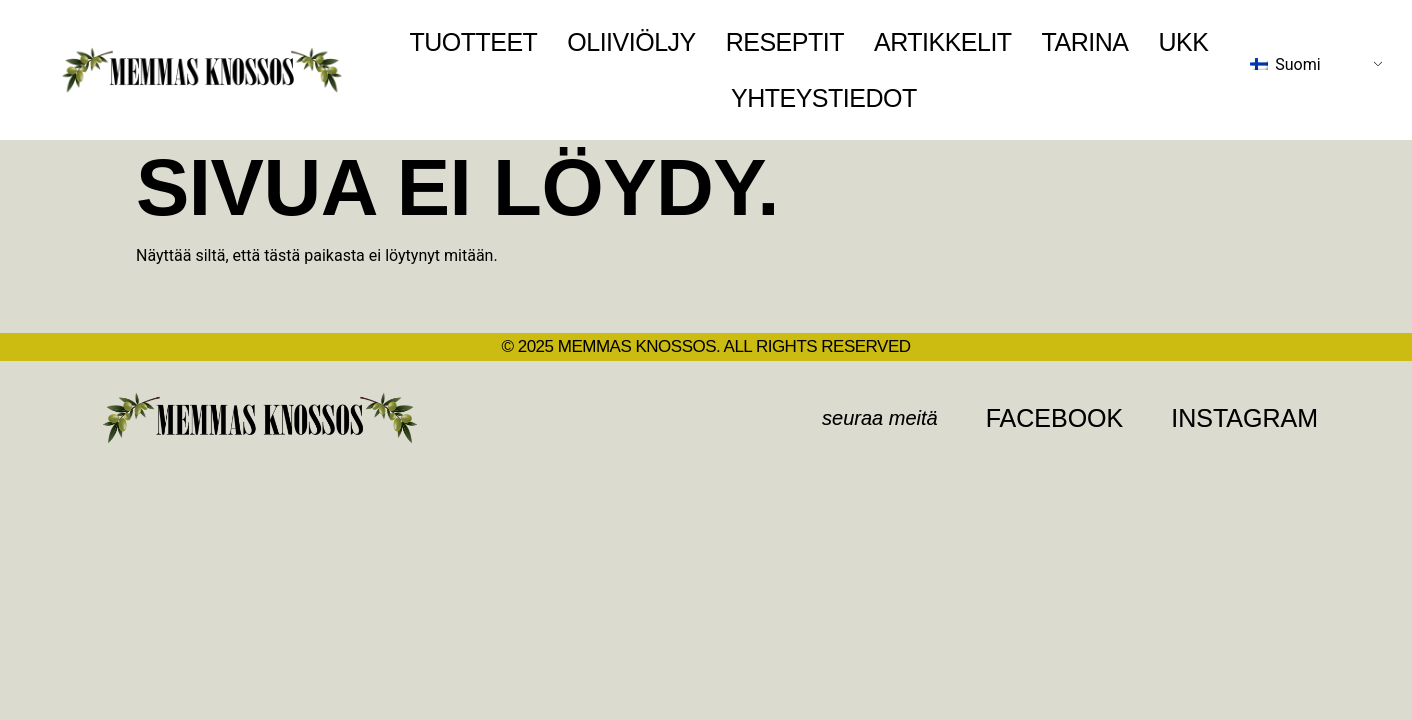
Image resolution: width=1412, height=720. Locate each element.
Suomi (1285, 64)
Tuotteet (473, 42)
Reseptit (785, 42)
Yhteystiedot (824, 98)
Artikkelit (943, 42)
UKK (1183, 42)
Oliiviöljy (631, 42)
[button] (880, 418)
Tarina (1085, 42)
